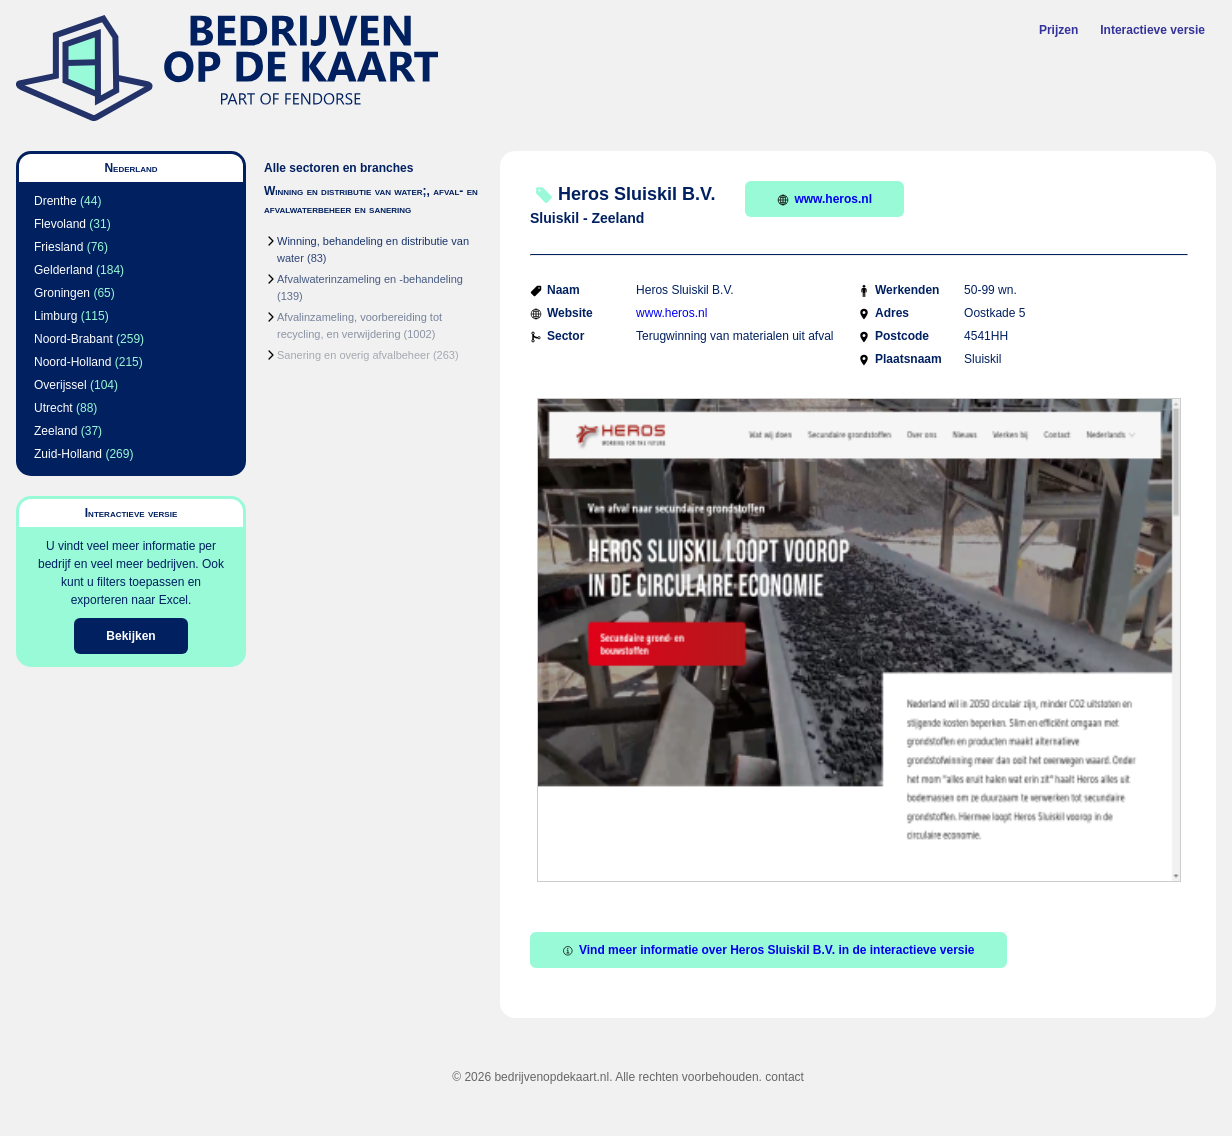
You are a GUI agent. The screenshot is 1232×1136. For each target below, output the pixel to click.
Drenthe (55, 201)
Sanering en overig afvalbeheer (353, 355)
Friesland (58, 247)
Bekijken (130, 636)
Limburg (55, 316)
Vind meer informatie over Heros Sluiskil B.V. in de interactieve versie (768, 950)
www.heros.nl (824, 199)
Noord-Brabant (73, 339)
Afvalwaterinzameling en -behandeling (370, 279)
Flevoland (60, 224)
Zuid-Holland (68, 454)
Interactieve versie (1152, 30)
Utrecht (53, 408)
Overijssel (60, 385)
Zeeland (55, 431)
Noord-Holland (72, 362)
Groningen (62, 293)
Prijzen (1058, 30)
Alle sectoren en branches (338, 168)
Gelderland (63, 270)
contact (784, 1077)
